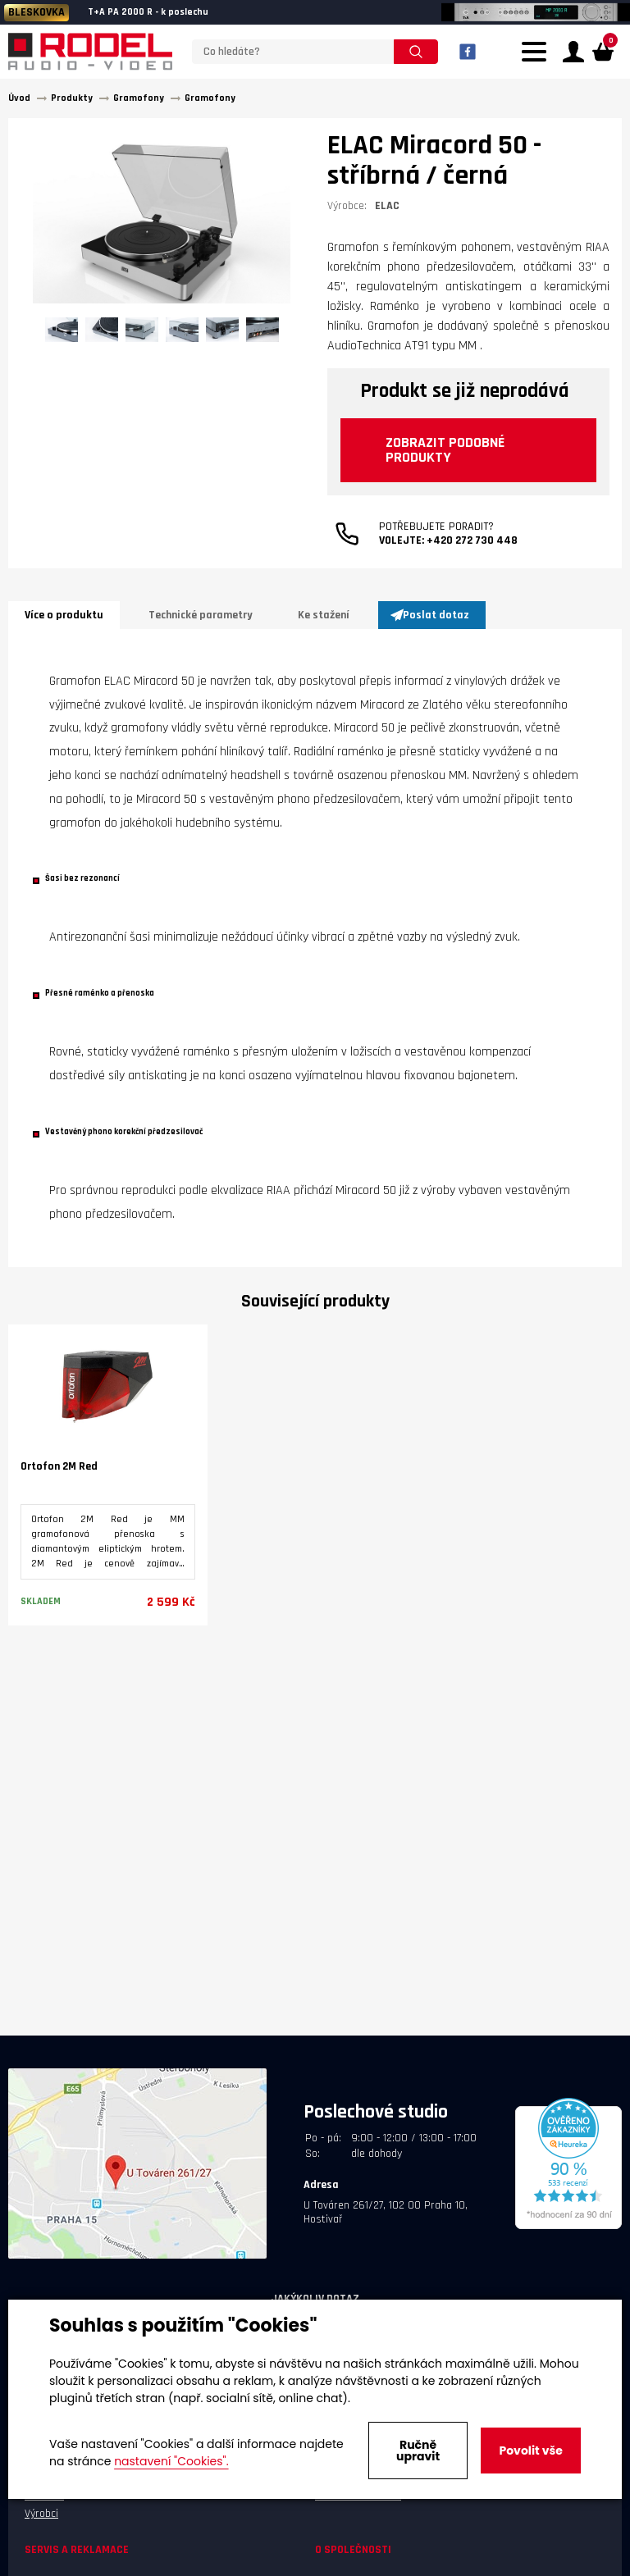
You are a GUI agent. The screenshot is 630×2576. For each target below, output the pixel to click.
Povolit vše (530, 2450)
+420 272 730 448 (472, 540)
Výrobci (41, 2513)
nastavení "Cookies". (171, 2461)
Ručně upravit (418, 2450)
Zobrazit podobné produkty (445, 450)
